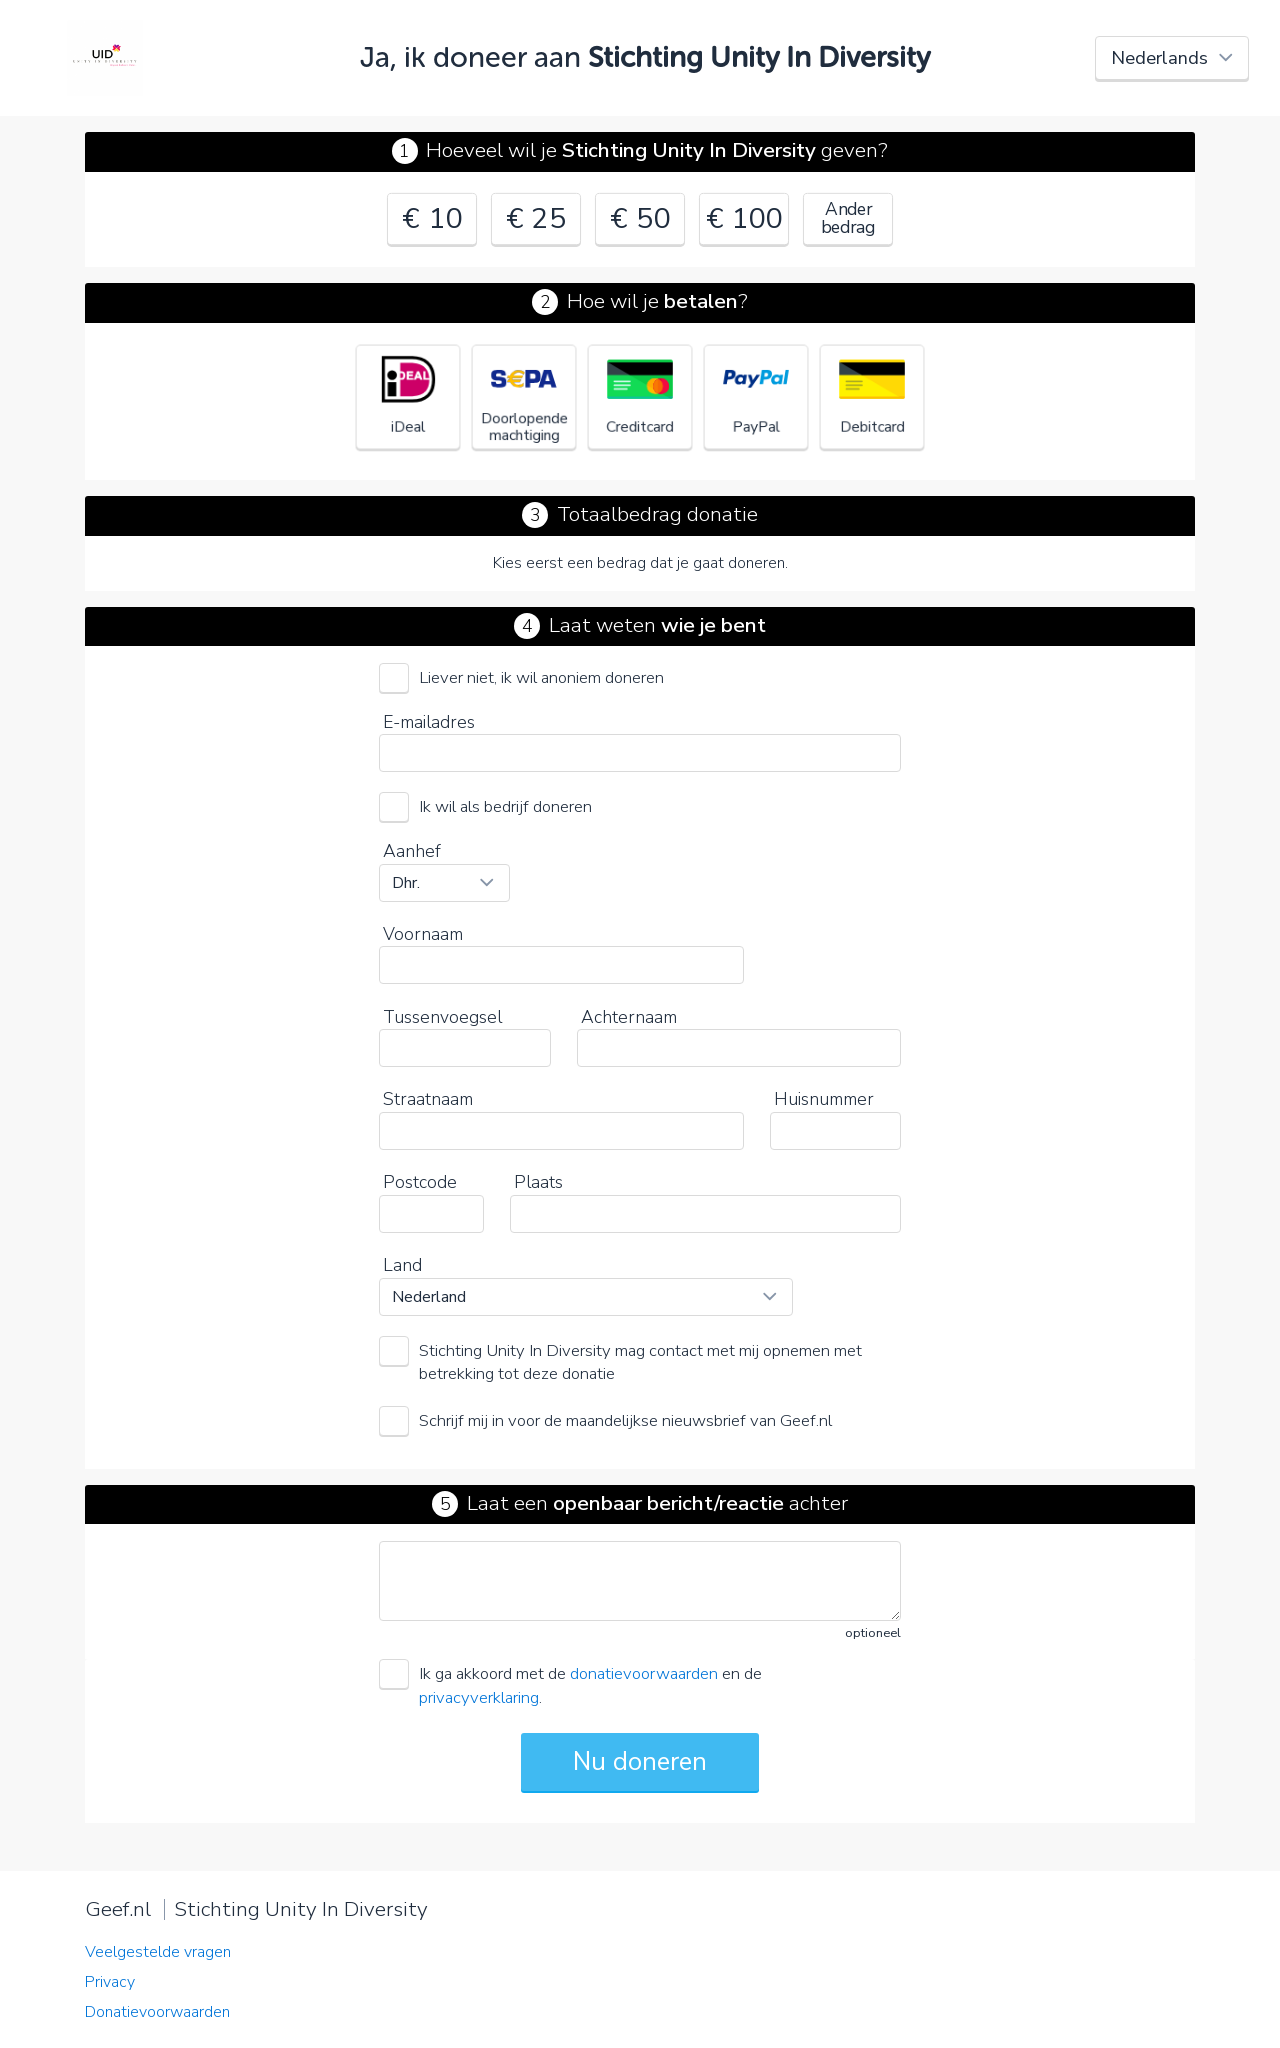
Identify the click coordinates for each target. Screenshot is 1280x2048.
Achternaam (629, 1017)
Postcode (420, 1182)
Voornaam (423, 934)
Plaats (538, 1182)
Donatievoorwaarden (157, 2012)
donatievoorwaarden (644, 1673)
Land (402, 1265)
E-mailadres (429, 722)
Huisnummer (824, 1099)
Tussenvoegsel (442, 1017)
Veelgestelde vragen (158, 1952)
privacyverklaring (479, 1697)
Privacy (110, 1982)
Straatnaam (428, 1099)
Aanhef (412, 851)
